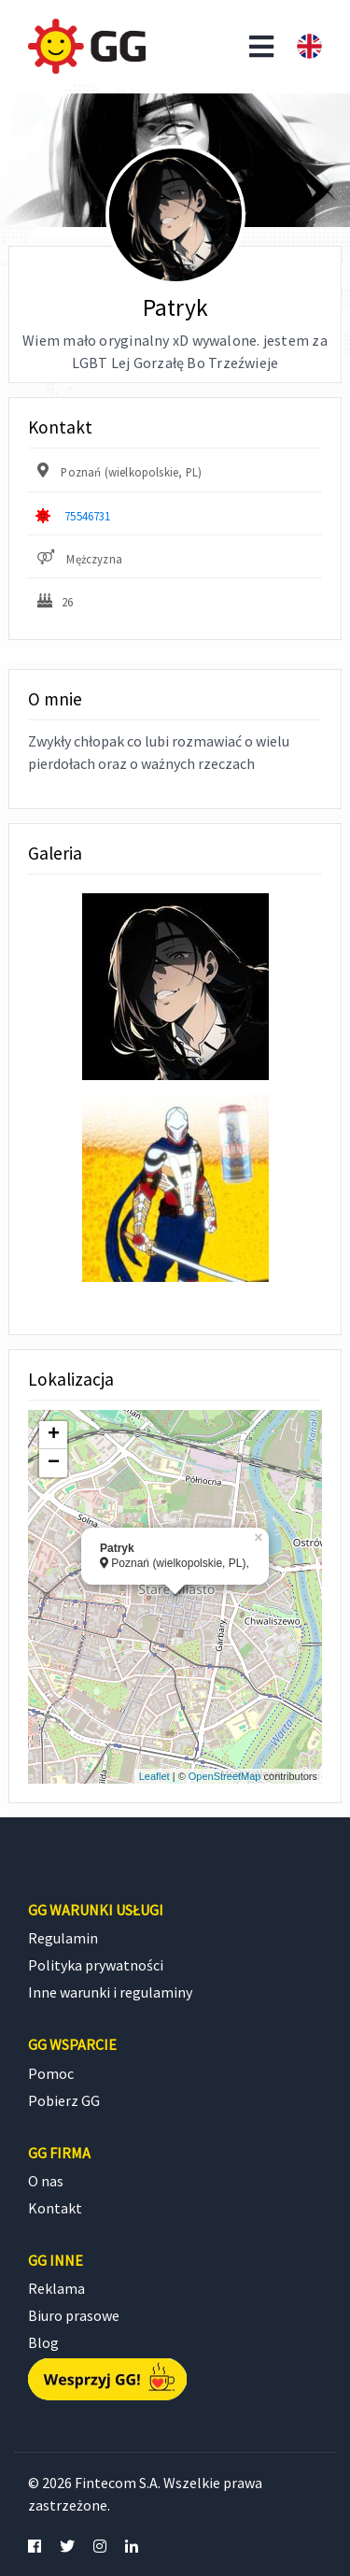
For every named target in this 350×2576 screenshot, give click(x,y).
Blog (43, 2342)
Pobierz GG (64, 2100)
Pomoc (51, 2073)
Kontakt (55, 2208)
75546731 (87, 515)
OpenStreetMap (225, 1776)
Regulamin (63, 1937)
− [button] (54, 1463)
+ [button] (54, 1435)
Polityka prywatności (95, 1965)
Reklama (56, 2288)
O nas (45, 2180)
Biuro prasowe (73, 2315)
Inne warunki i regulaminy (110, 1992)
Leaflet (154, 1776)
